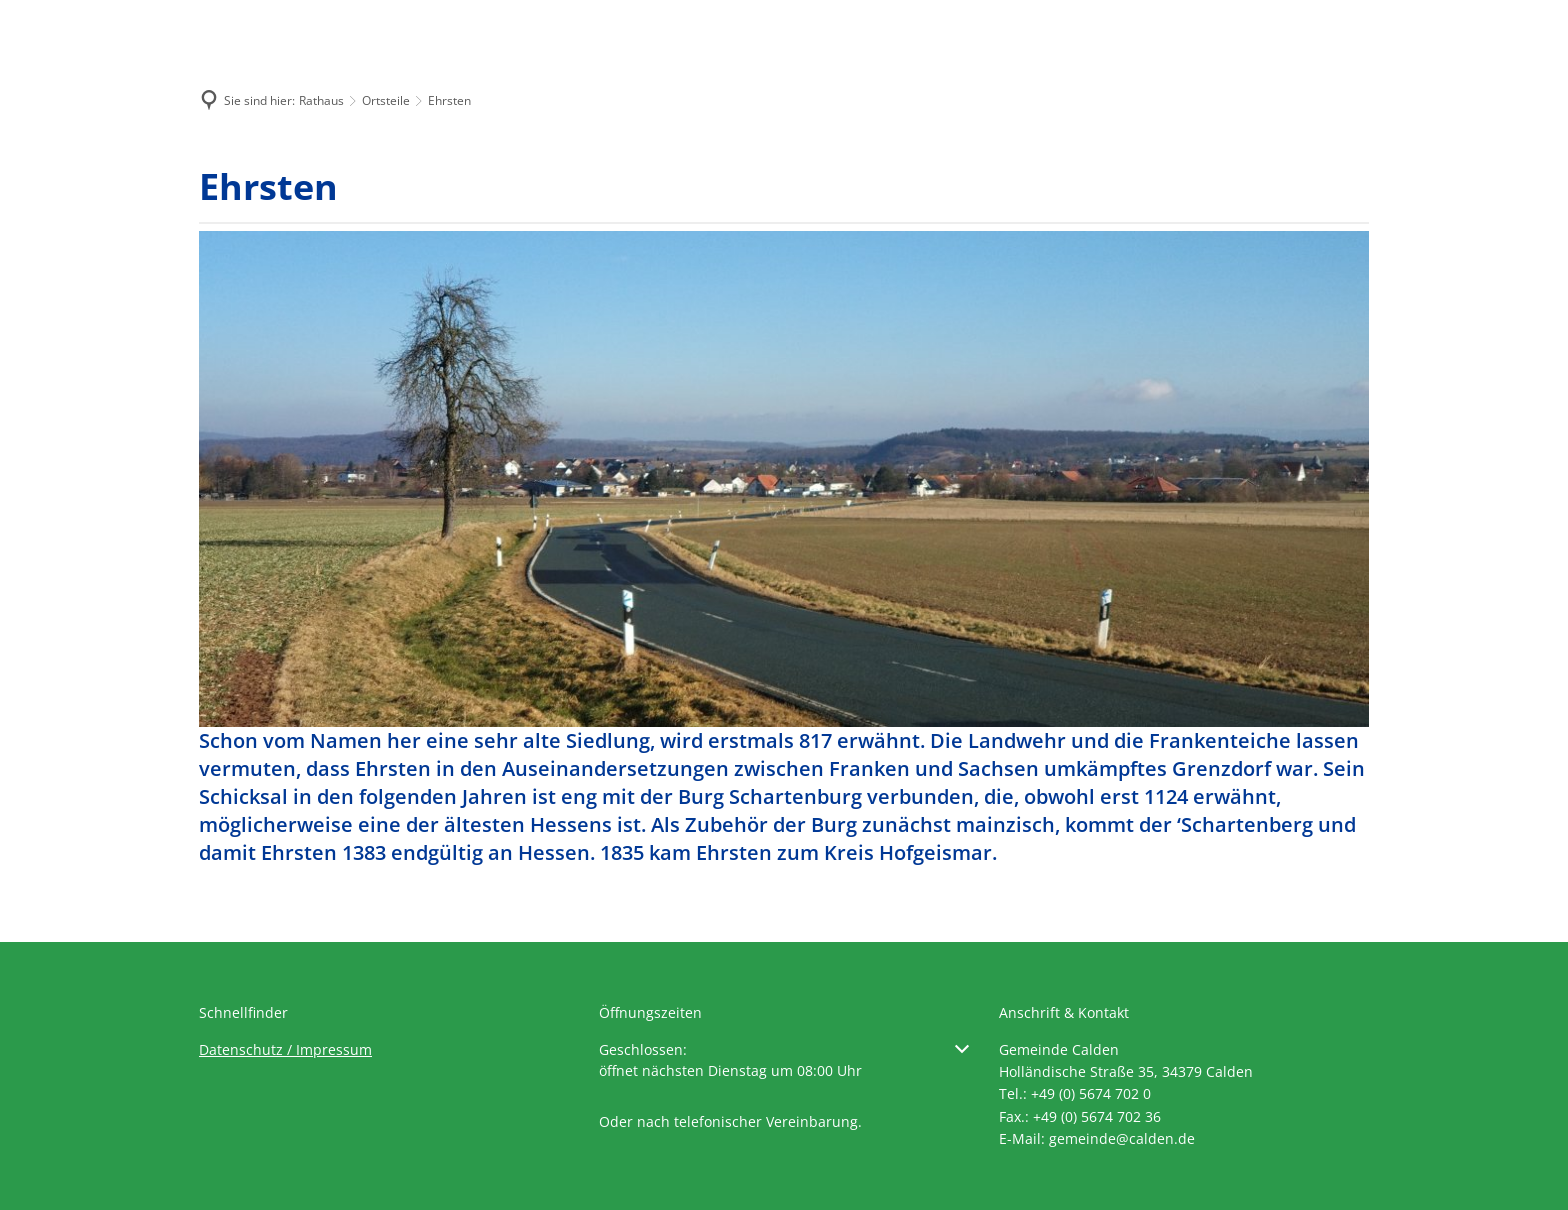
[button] (784, 1060)
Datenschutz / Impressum (285, 1049)
